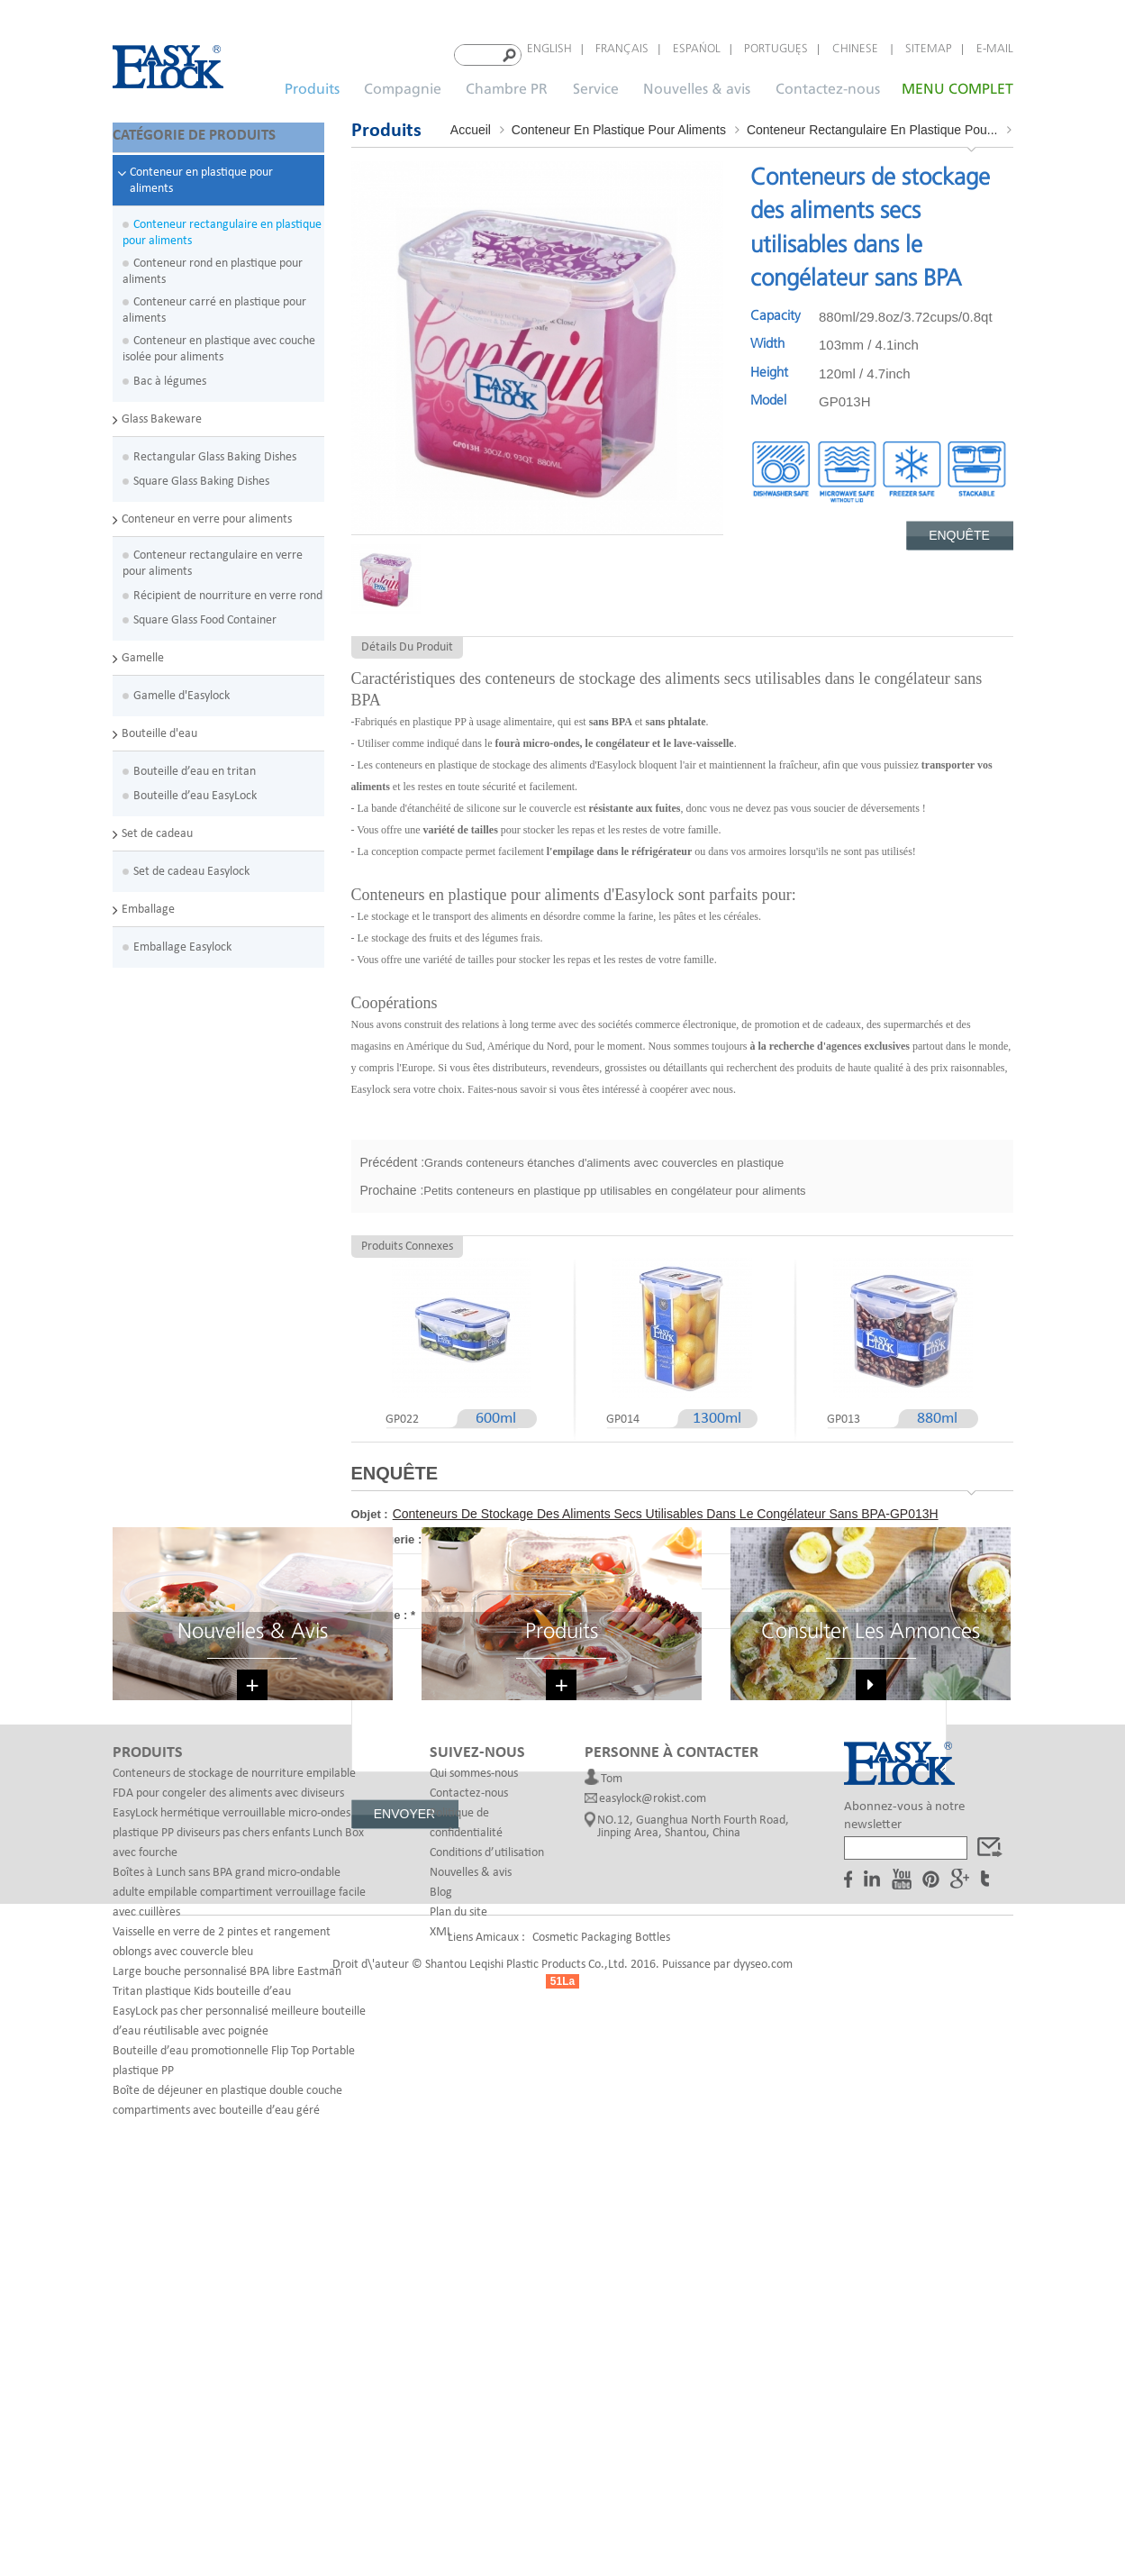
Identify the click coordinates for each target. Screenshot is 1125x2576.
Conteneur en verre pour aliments (207, 511)
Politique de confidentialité (466, 2165)
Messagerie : (390, 1534)
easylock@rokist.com (652, 2141)
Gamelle (143, 650)
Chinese (857, 49)
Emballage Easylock (182, 939)
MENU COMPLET (957, 84)
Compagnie (402, 84)
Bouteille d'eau (159, 726)
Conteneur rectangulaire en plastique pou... (872, 124)
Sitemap (928, 49)
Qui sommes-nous (474, 2116)
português (776, 49)
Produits (312, 84)
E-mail (994, 49)
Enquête (959, 530)
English (549, 49)
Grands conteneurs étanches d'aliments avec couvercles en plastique (604, 1157)
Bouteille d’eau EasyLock (195, 788)
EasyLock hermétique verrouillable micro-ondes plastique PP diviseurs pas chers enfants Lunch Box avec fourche (238, 2175)
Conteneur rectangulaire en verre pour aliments (212, 555)
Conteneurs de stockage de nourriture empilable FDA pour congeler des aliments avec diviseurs (234, 2126)
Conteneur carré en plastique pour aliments (214, 302)
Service (596, 84)
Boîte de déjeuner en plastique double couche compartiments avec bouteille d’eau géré (227, 2443)
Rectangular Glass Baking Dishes (214, 449)
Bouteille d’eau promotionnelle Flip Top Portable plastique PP (234, 2403)
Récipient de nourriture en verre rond (227, 588)
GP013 (843, 1414)
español (697, 49)
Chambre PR (507, 84)
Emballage (148, 901)
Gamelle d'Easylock (181, 688)
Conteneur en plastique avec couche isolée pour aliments (218, 341)
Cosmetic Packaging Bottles (601, 2511)
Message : (383, 1609)
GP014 (623, 1414)
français (622, 49)
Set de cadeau (157, 826)
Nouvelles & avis (696, 84)
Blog (441, 2235)
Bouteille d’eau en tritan (194, 763)
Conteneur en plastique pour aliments (201, 172)
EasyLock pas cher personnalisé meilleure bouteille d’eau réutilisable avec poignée (239, 2363)
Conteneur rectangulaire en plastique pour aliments (222, 225)
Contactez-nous (828, 84)
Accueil (470, 124)
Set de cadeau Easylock (191, 863)
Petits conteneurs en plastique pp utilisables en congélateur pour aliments (614, 1185)
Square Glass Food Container (205, 612)
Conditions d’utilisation (487, 2195)
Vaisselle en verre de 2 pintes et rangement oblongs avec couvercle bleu (222, 2284)
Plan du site (458, 2255)
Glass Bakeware (162, 411)
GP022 (402, 1414)
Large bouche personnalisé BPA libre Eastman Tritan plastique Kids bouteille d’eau (227, 2324)
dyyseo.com (763, 2538)
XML (441, 2274)
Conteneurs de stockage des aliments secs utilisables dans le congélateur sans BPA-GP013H (666, 1508)
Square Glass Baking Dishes (201, 473)
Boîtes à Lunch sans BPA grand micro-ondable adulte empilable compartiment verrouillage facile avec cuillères (239, 2235)
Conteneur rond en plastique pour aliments (212, 263)
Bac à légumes (169, 373)
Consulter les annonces (870, 1970)
